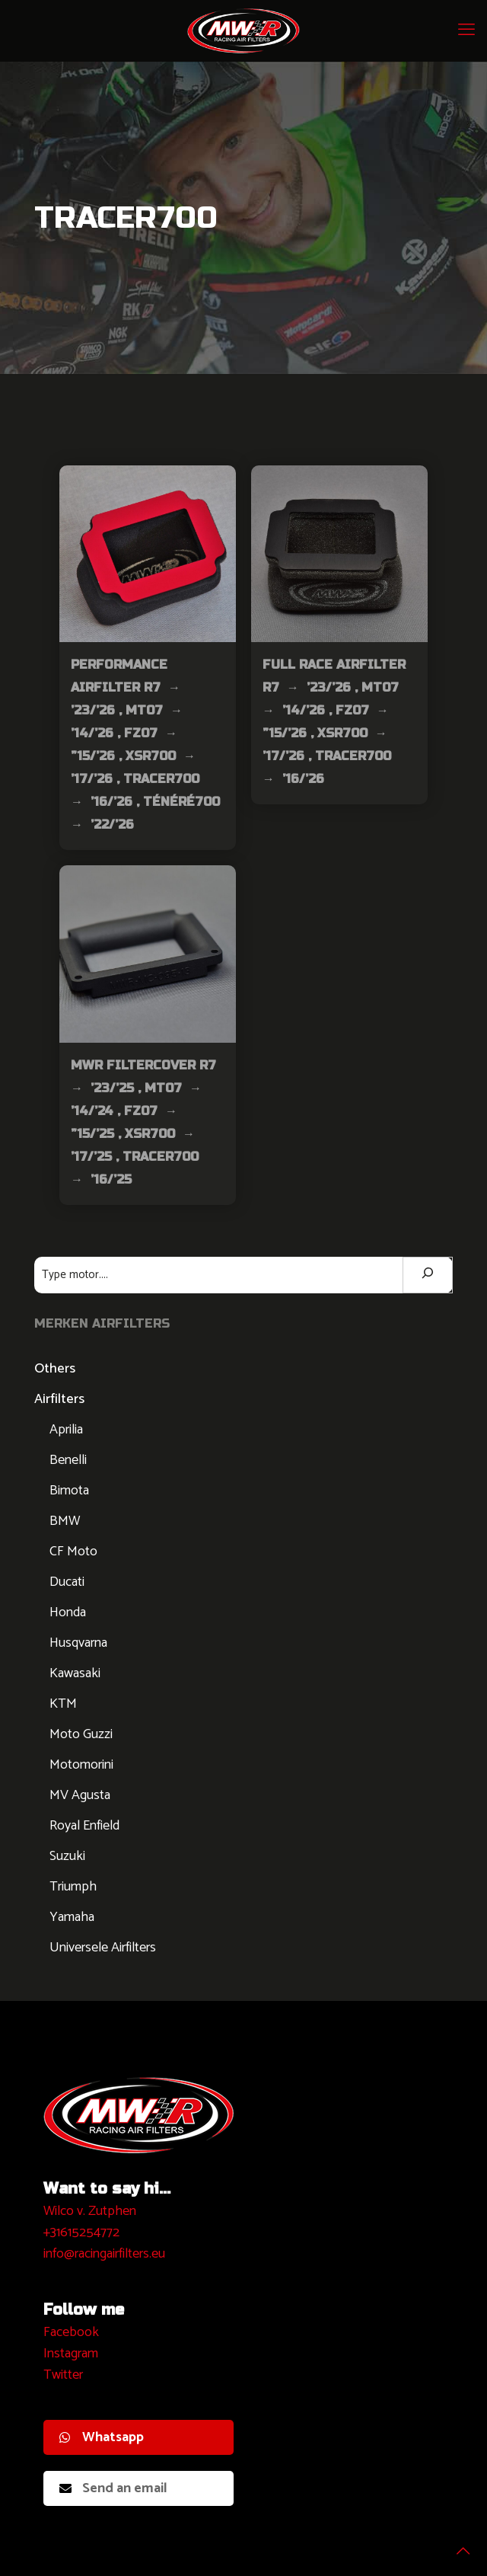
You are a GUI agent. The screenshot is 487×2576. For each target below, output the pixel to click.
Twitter (63, 2374)
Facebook (71, 2332)
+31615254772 (81, 2232)
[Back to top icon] (456, 2545)
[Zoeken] (428, 1275)
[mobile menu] (466, 30)
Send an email (113, 2488)
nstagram (72, 2353)
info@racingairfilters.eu (104, 2253)
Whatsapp (101, 2437)
